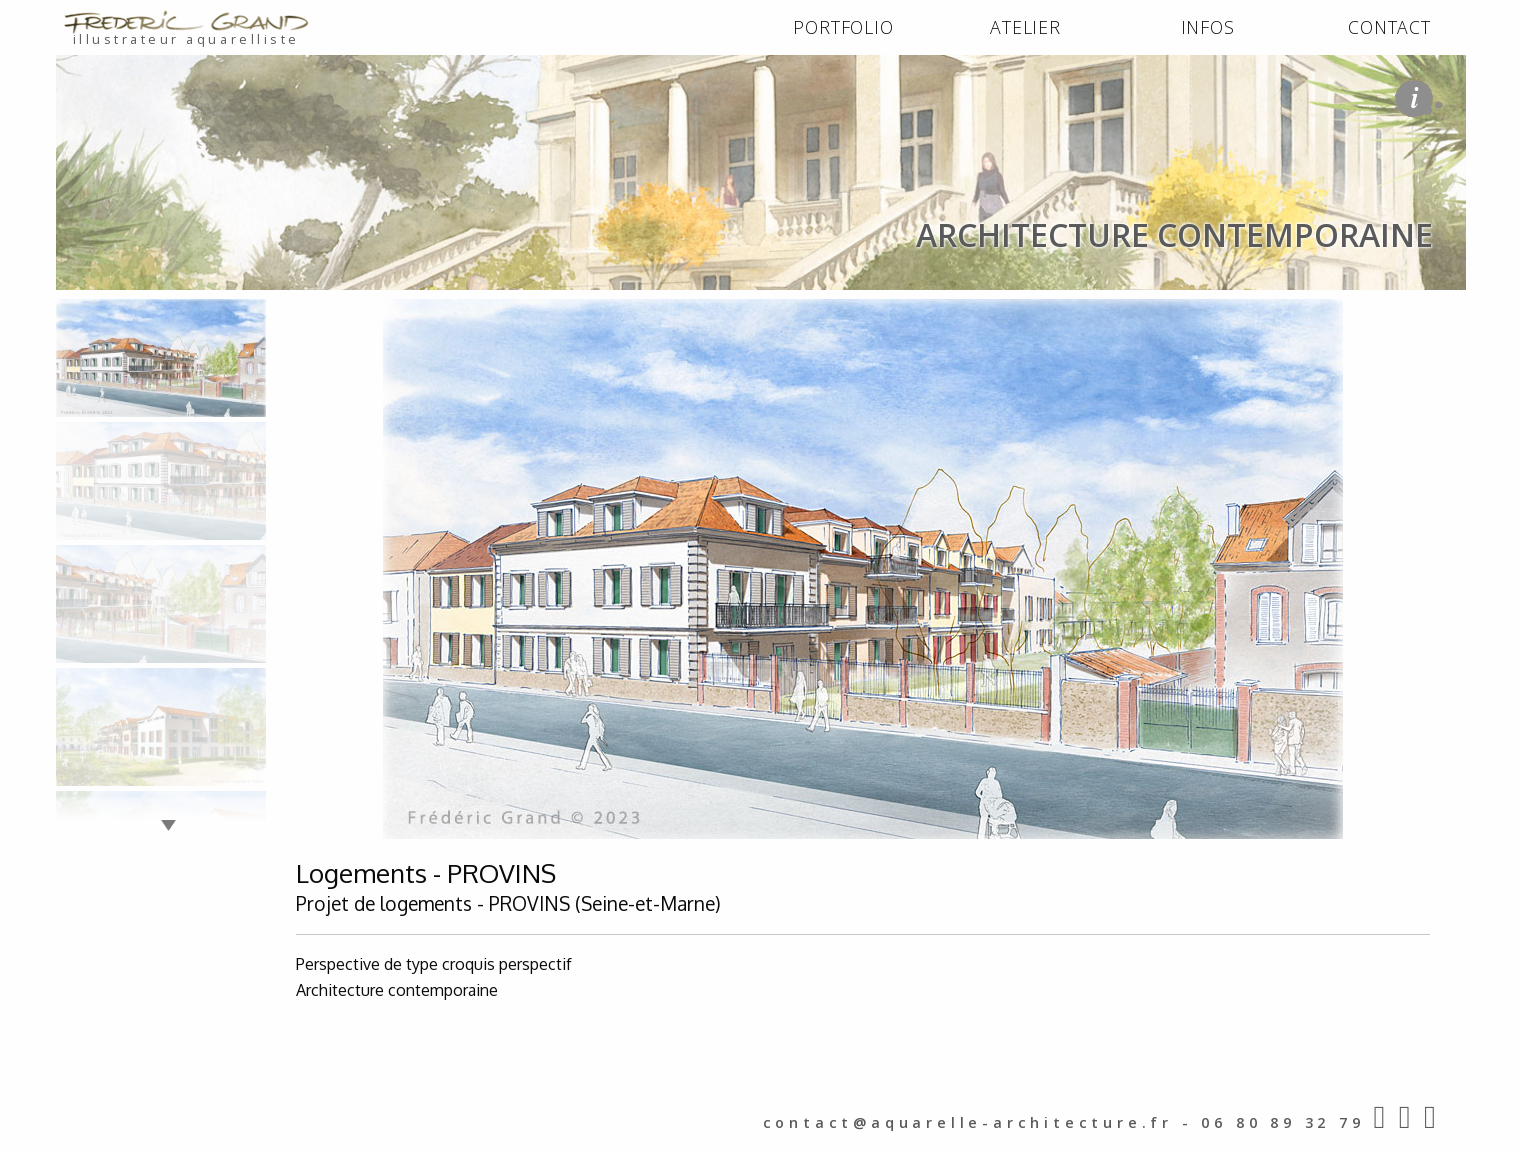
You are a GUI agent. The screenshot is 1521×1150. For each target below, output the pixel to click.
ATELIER (1025, 27)
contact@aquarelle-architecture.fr (968, 1122)
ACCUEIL (93, 311)
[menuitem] (844, 28)
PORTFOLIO (843, 27)
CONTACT (1389, 27)
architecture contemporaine (327, 311)
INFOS (1208, 27)
